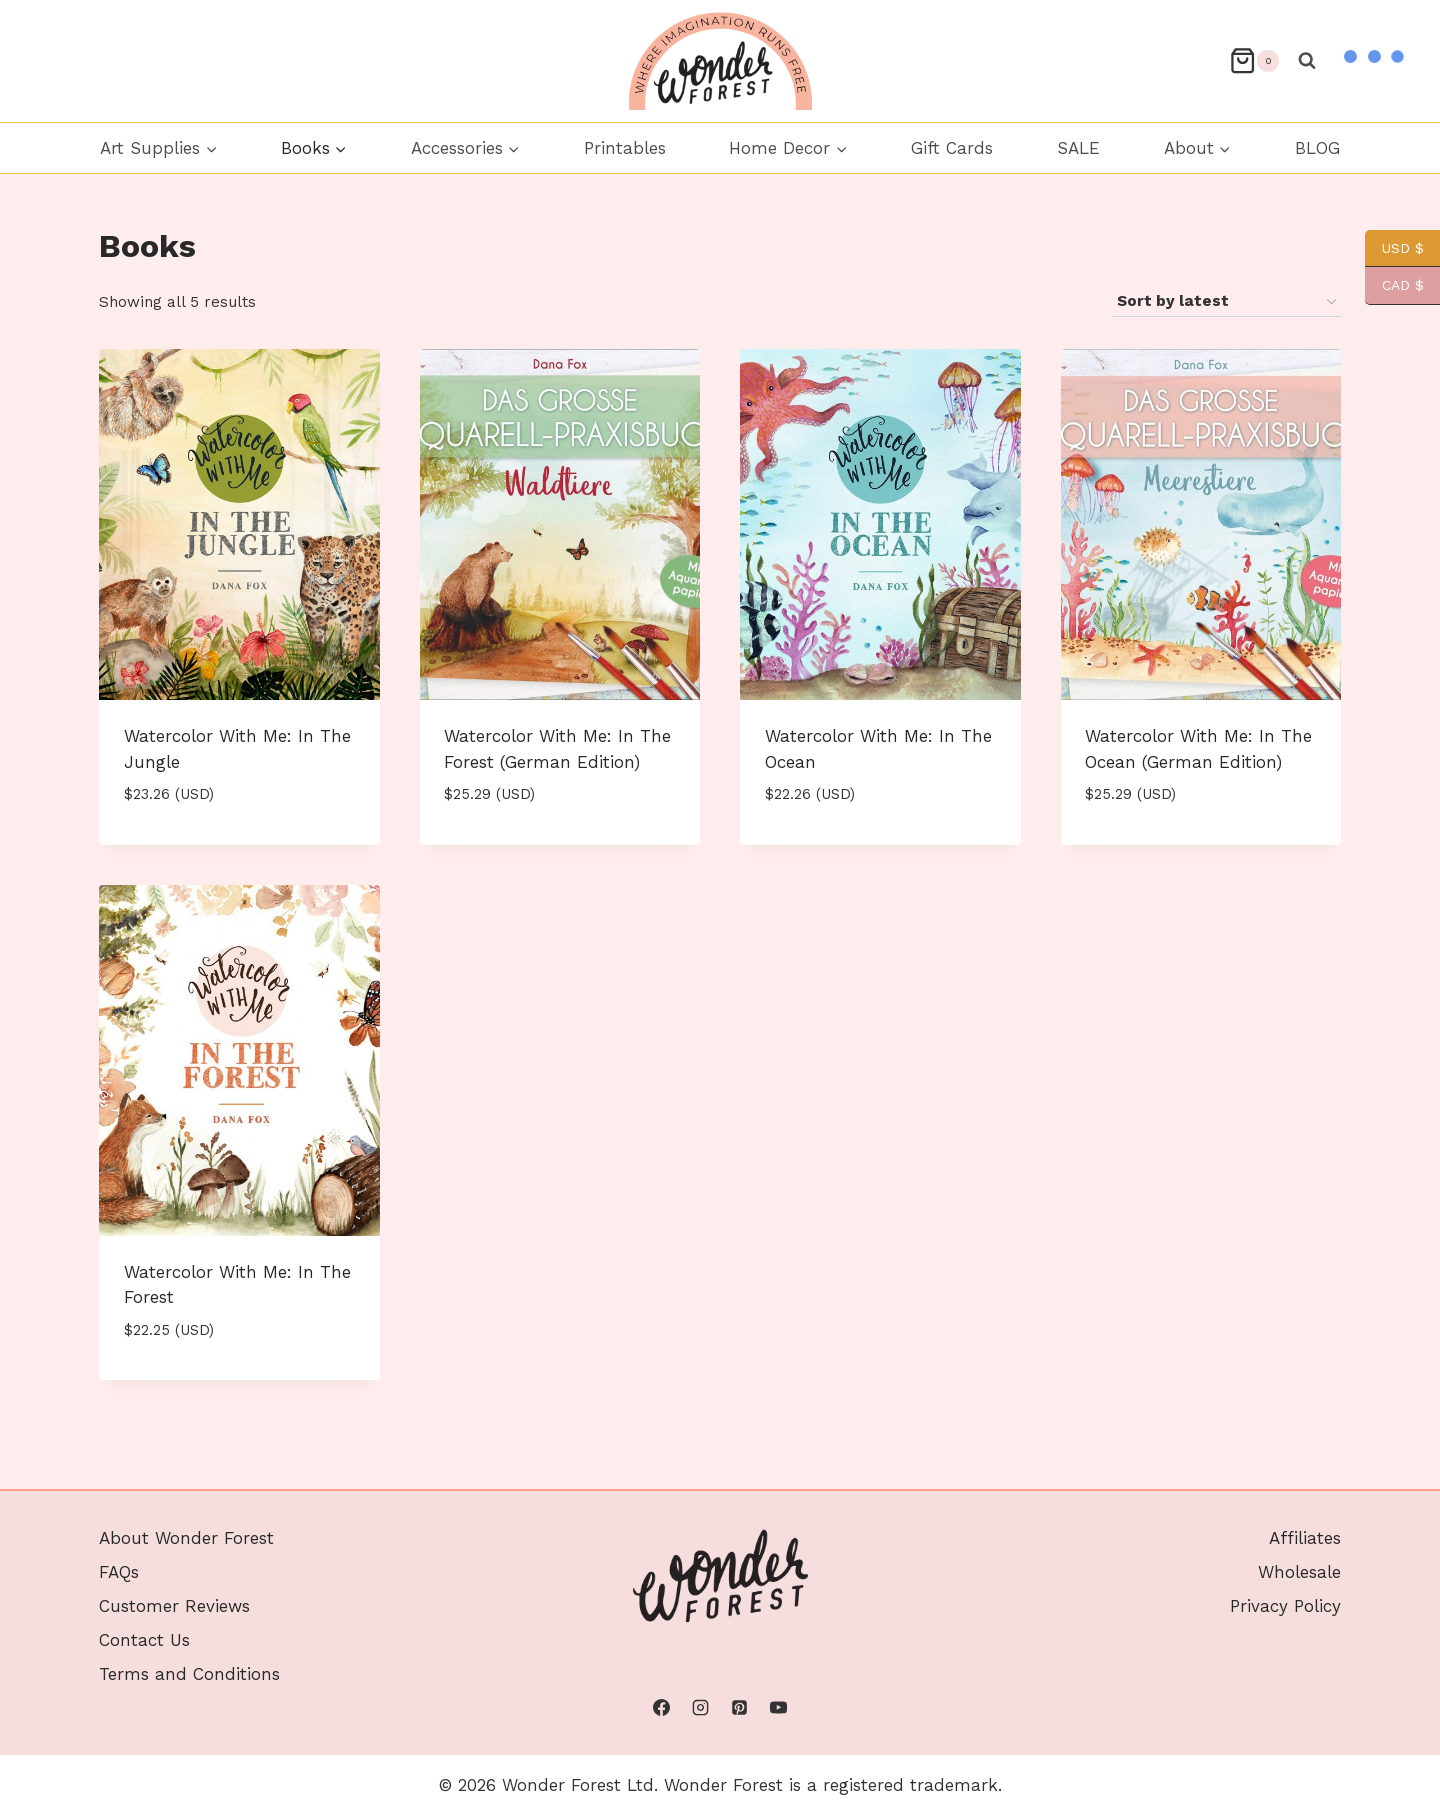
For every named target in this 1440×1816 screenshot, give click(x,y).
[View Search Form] (1307, 61)
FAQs (119, 1572)
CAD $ (1394, 285)
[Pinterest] (740, 1708)
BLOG (1317, 148)
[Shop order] (1226, 302)
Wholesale (1299, 1572)
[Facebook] (661, 1708)
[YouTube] (779, 1708)
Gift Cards (952, 148)
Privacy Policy (1285, 1606)
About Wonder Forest (186, 1538)
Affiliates (1305, 1538)
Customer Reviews (174, 1606)
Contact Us (144, 1640)
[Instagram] (700, 1708)
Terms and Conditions (189, 1674)
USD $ (1394, 248)
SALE (1078, 148)
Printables (625, 148)
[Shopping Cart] (1254, 60)
